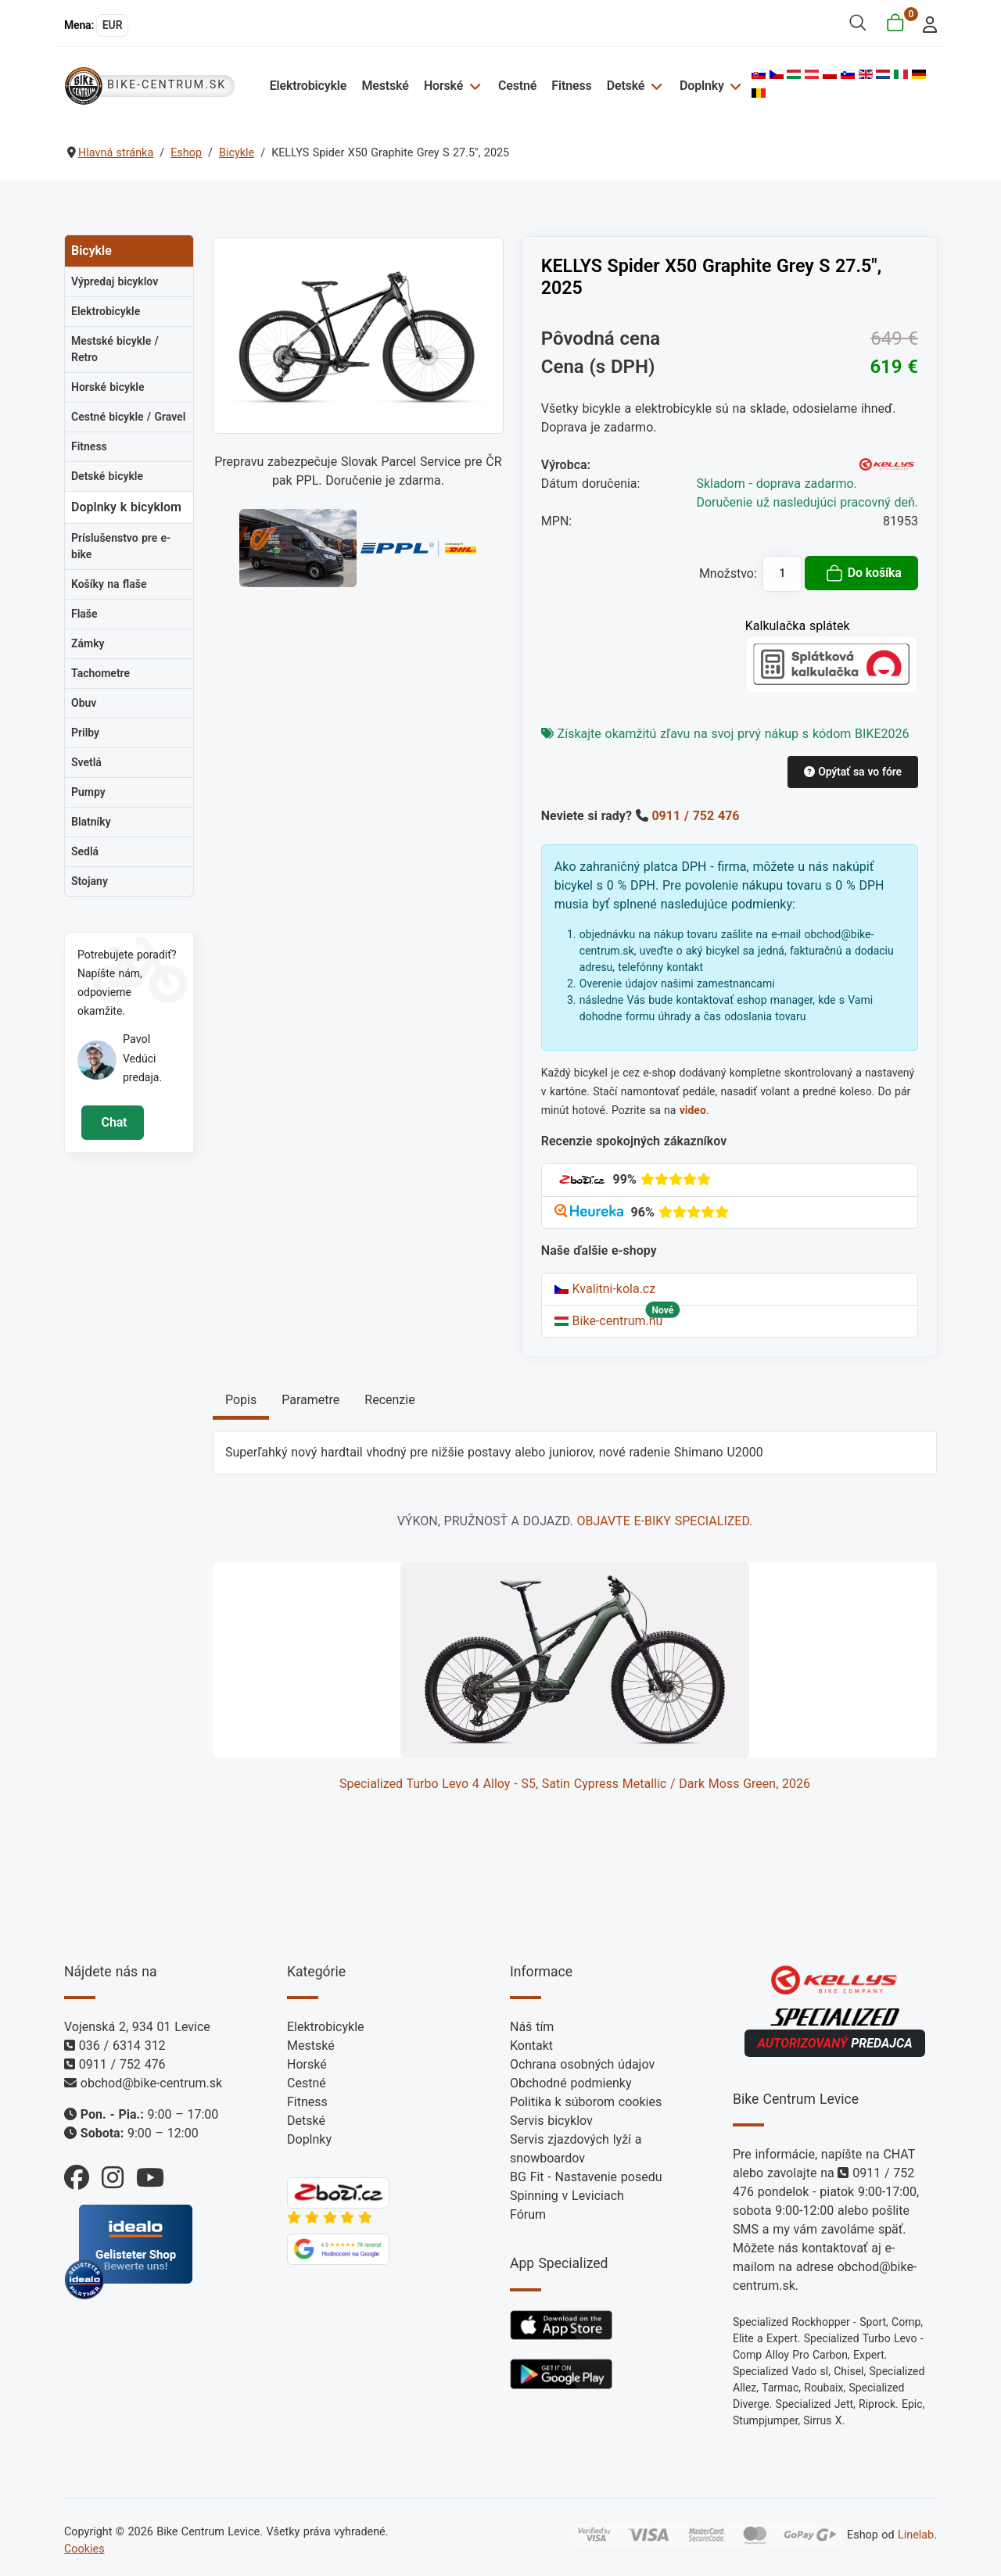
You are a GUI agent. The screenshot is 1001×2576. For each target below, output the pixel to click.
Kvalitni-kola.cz (604, 1288)
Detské (626, 85)
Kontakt (531, 2045)
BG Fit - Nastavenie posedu (586, 2176)
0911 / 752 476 (695, 815)
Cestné (517, 85)
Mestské (384, 85)
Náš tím (532, 2026)
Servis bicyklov (551, 2120)
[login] (925, 23)
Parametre (310, 1399)
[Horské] (473, 85)
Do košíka (863, 573)
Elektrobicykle (308, 85)
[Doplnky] (734, 85)
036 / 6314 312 (122, 2045)
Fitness (571, 85)
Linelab (916, 2535)
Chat (112, 1122)
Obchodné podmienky (570, 2083)
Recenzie (389, 1399)
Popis (241, 1399)
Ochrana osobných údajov (582, 2064)
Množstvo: (728, 573)
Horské (443, 85)
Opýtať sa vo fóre (853, 771)
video (693, 1110)
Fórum (528, 2214)
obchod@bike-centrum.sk (151, 2083)
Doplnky (702, 85)
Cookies (84, 2549)
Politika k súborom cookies (586, 2101)
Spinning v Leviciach (567, 2195)
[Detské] (654, 85)
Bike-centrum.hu (608, 1320)
